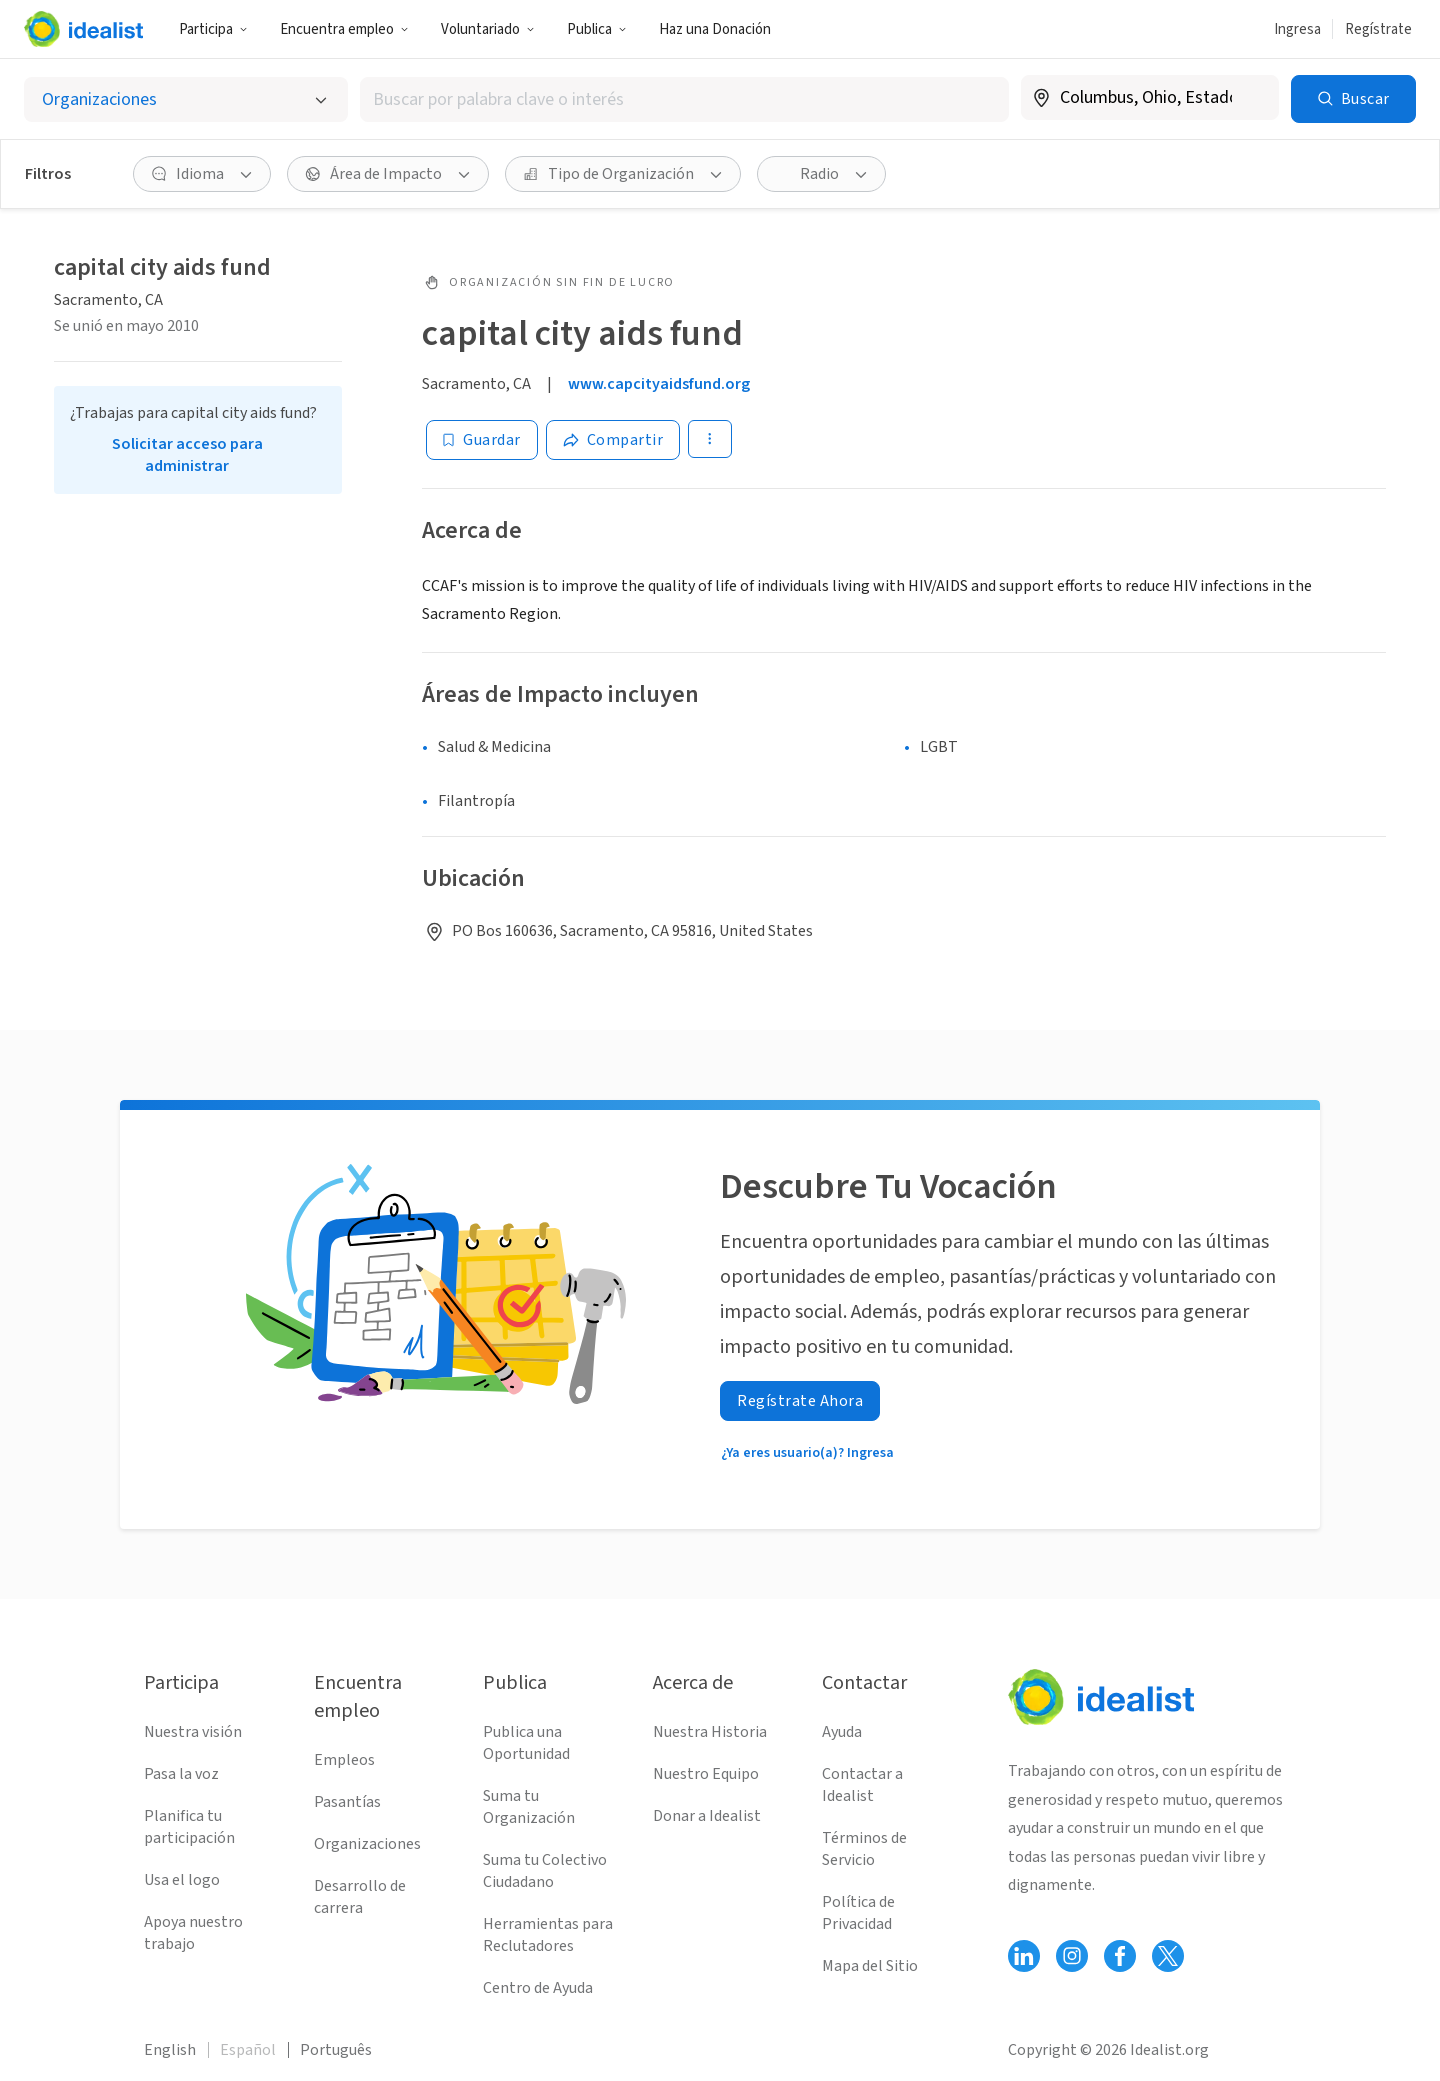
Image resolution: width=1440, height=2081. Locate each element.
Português (336, 2050)
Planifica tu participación (189, 1827)
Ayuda (842, 1732)
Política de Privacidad (858, 1913)
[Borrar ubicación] (1251, 98)
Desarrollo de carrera (360, 1897)
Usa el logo (182, 1880)
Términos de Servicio (864, 1849)
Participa (213, 29)
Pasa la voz (181, 1774)
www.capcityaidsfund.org (659, 384)
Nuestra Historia (710, 1732)
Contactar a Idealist (862, 1785)
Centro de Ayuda (538, 1988)
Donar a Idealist (707, 1816)
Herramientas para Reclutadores (548, 1935)
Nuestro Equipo (706, 1774)
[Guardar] (482, 440)
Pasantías (347, 1802)
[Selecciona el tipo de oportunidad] (186, 99)
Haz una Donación (715, 29)
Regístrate (1378, 29)
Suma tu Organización (529, 1807)
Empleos (344, 1760)
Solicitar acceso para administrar (187, 455)
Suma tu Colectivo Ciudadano (545, 1871)
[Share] (613, 440)
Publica (597, 29)
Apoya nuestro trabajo (193, 1933)
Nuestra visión (193, 1732)
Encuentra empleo (344, 29)
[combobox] (684, 99)
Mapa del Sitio (870, 1966)
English (170, 2050)
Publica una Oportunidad (526, 1743)
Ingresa (1297, 29)
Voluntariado (488, 29)
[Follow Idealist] (1024, 1956)
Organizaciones (367, 1844)
